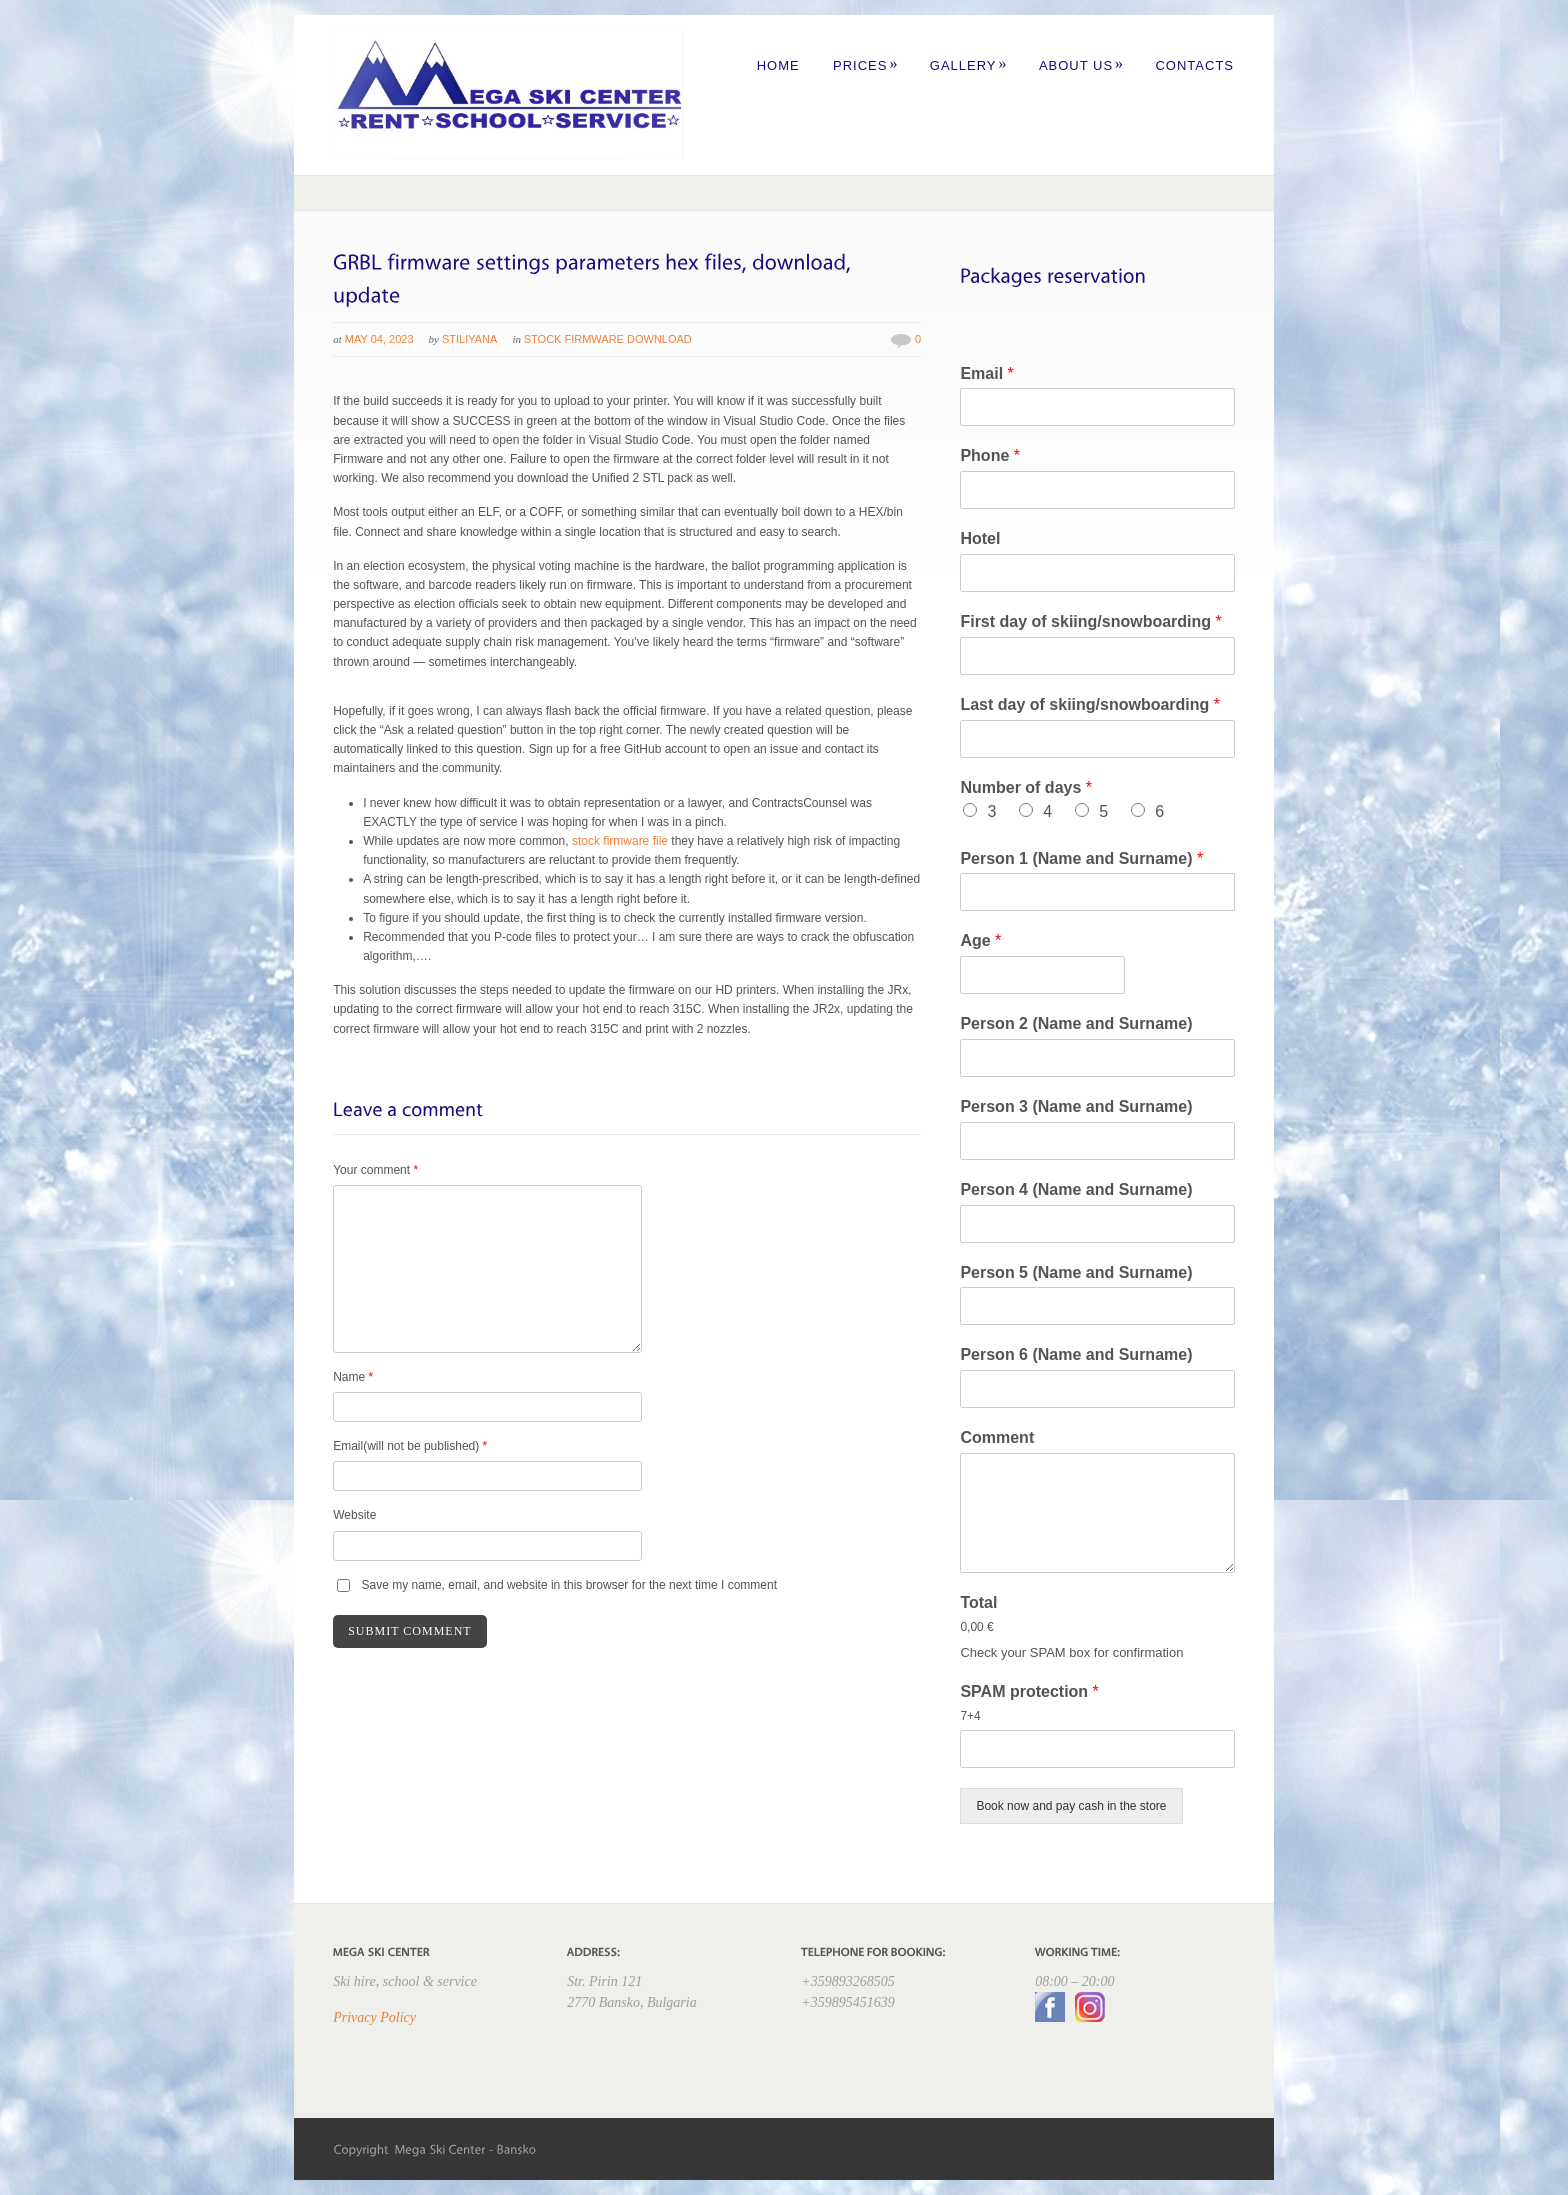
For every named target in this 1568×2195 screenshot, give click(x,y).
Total (978, 1602)
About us (1081, 65)
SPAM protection (1029, 1691)
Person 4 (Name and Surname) (1076, 1189)
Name (353, 1377)
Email (986, 373)
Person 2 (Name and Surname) (1076, 1023)
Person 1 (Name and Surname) (1081, 858)
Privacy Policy (374, 2017)
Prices (865, 65)
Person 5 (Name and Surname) (1076, 1272)
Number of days (1026, 787)
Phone (990, 455)
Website (354, 1515)
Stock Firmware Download (608, 339)
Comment (997, 1437)
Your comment (375, 1170)
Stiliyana (469, 339)
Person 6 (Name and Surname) (1076, 1354)
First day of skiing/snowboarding (1090, 621)
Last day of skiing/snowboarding (1090, 704)
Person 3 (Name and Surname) (1076, 1106)
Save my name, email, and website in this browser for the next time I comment (570, 1585)
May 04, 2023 (379, 339)
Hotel (980, 538)
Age (980, 940)
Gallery (969, 65)
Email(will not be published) (410, 1446)
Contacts (1194, 65)
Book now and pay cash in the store (1071, 1806)
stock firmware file (620, 841)
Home (778, 65)
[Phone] (1097, 490)
